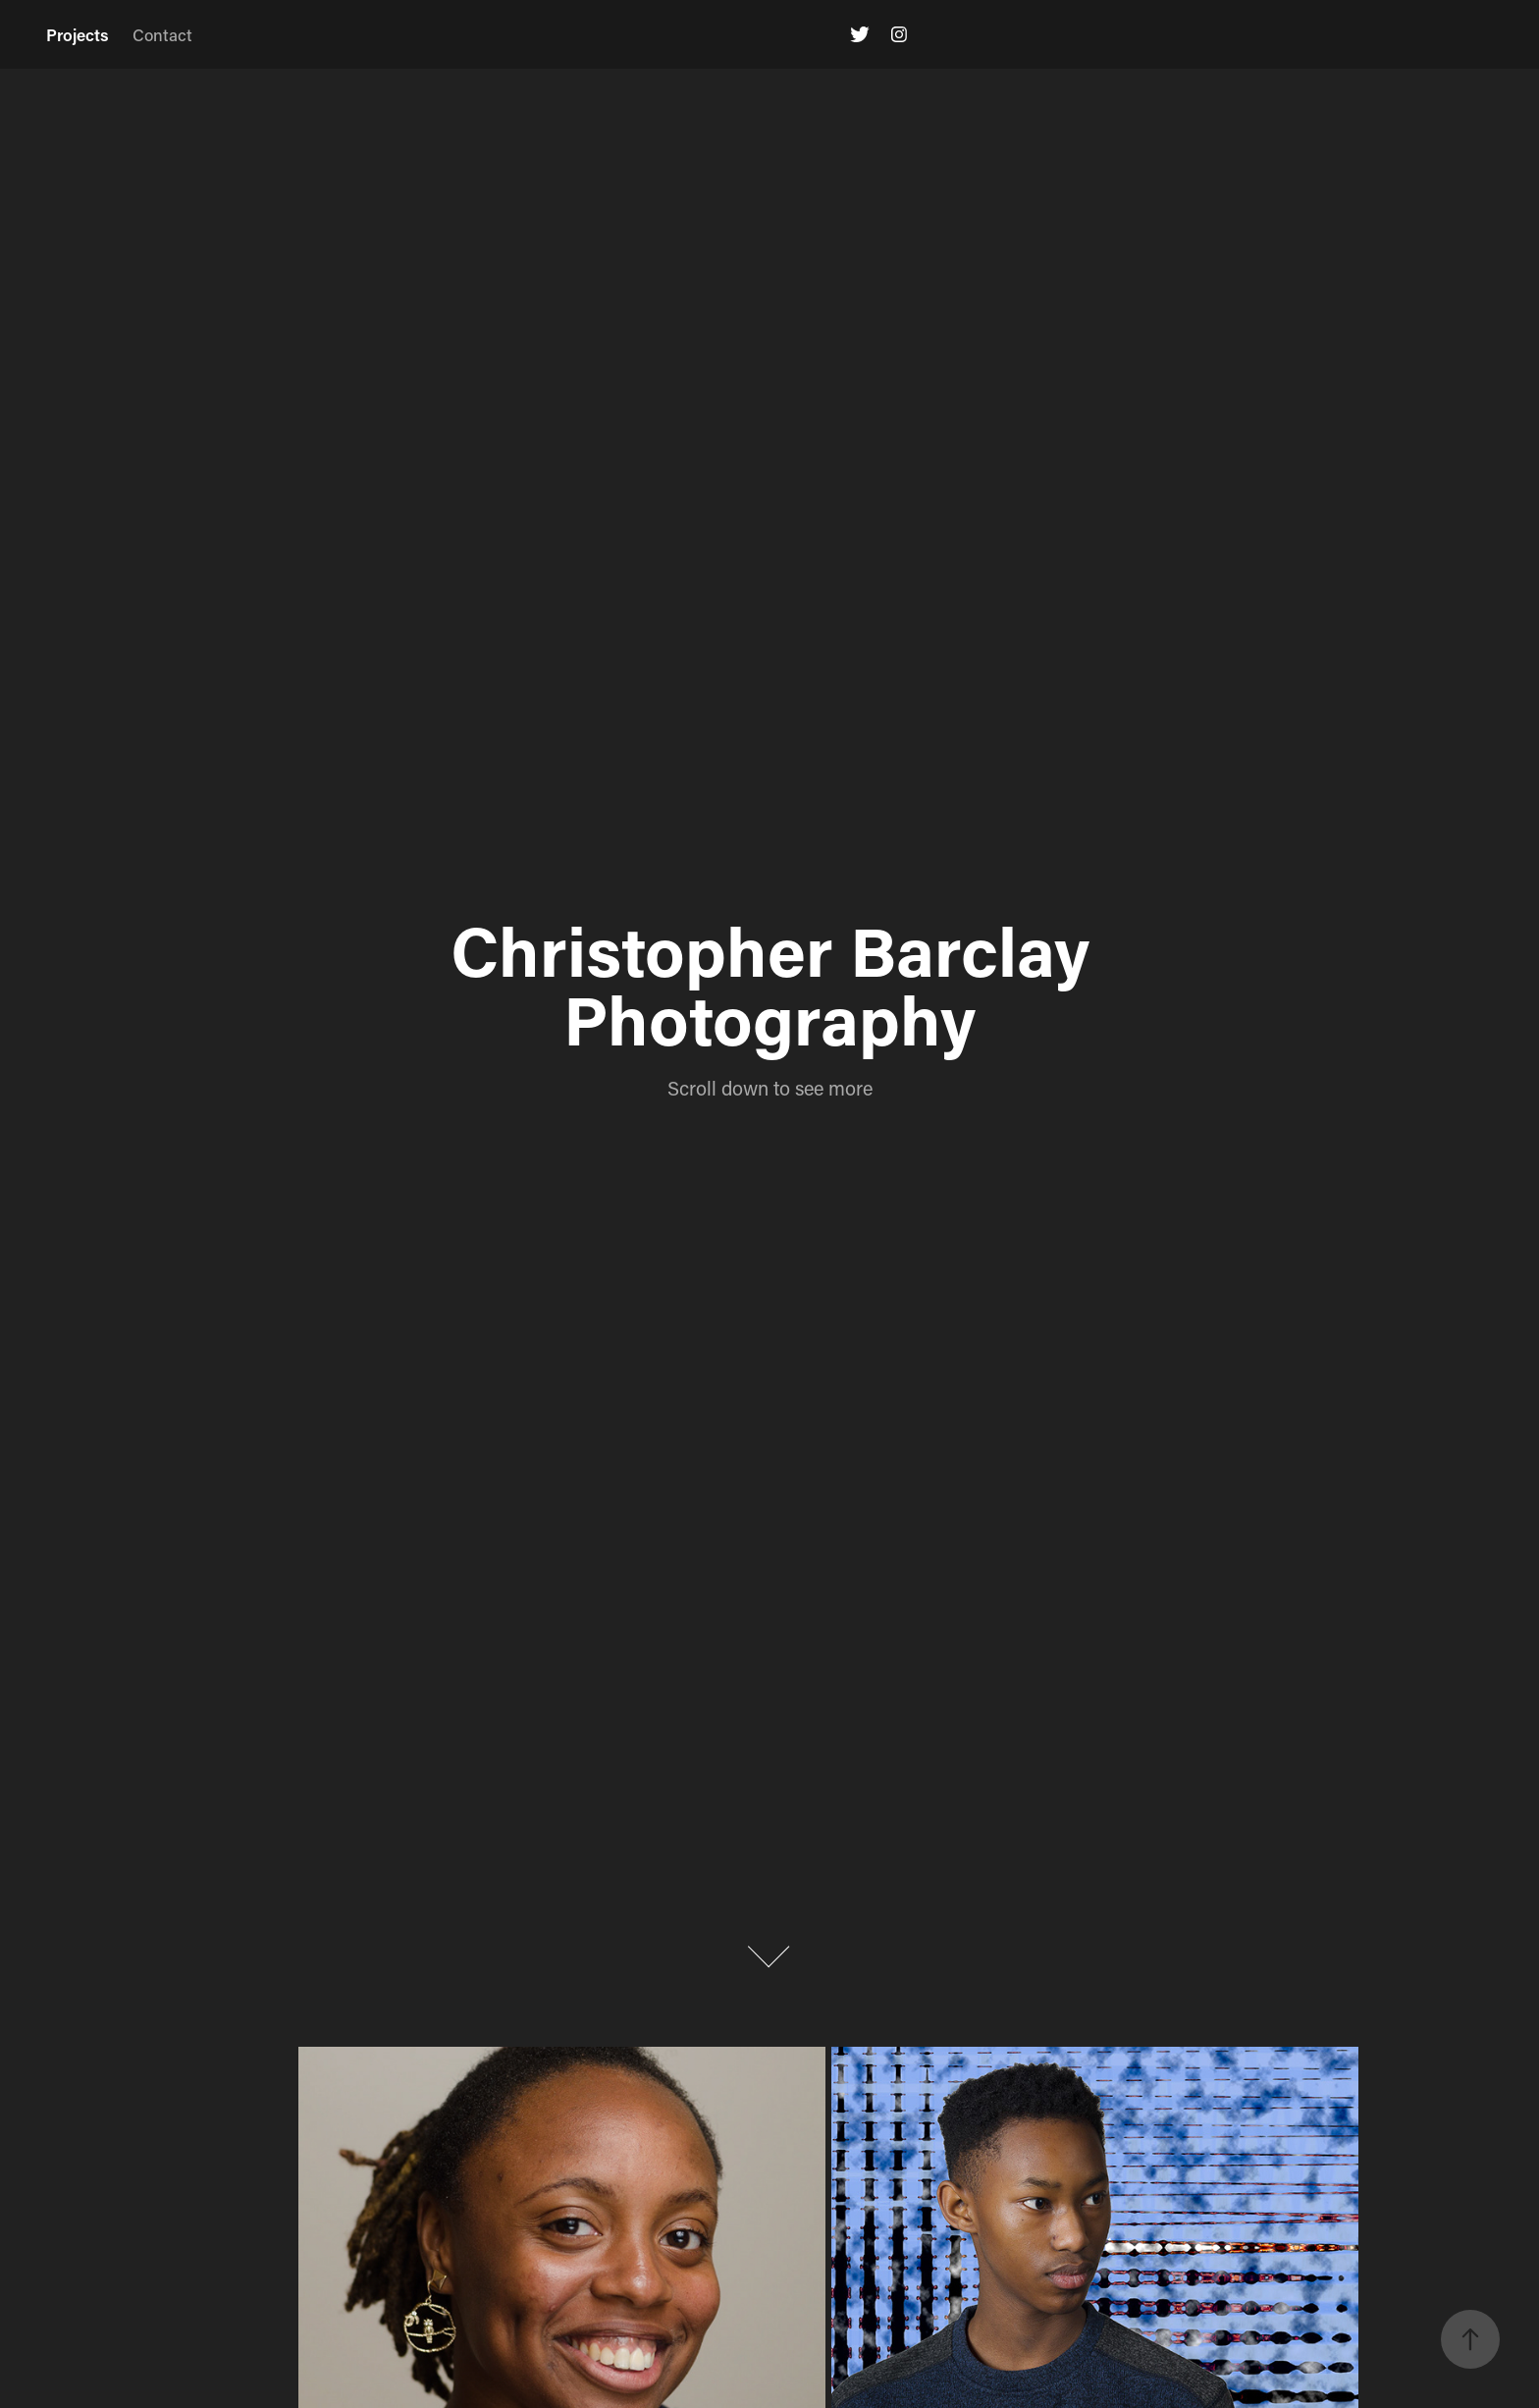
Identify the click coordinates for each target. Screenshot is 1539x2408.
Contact (162, 34)
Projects (77, 34)
